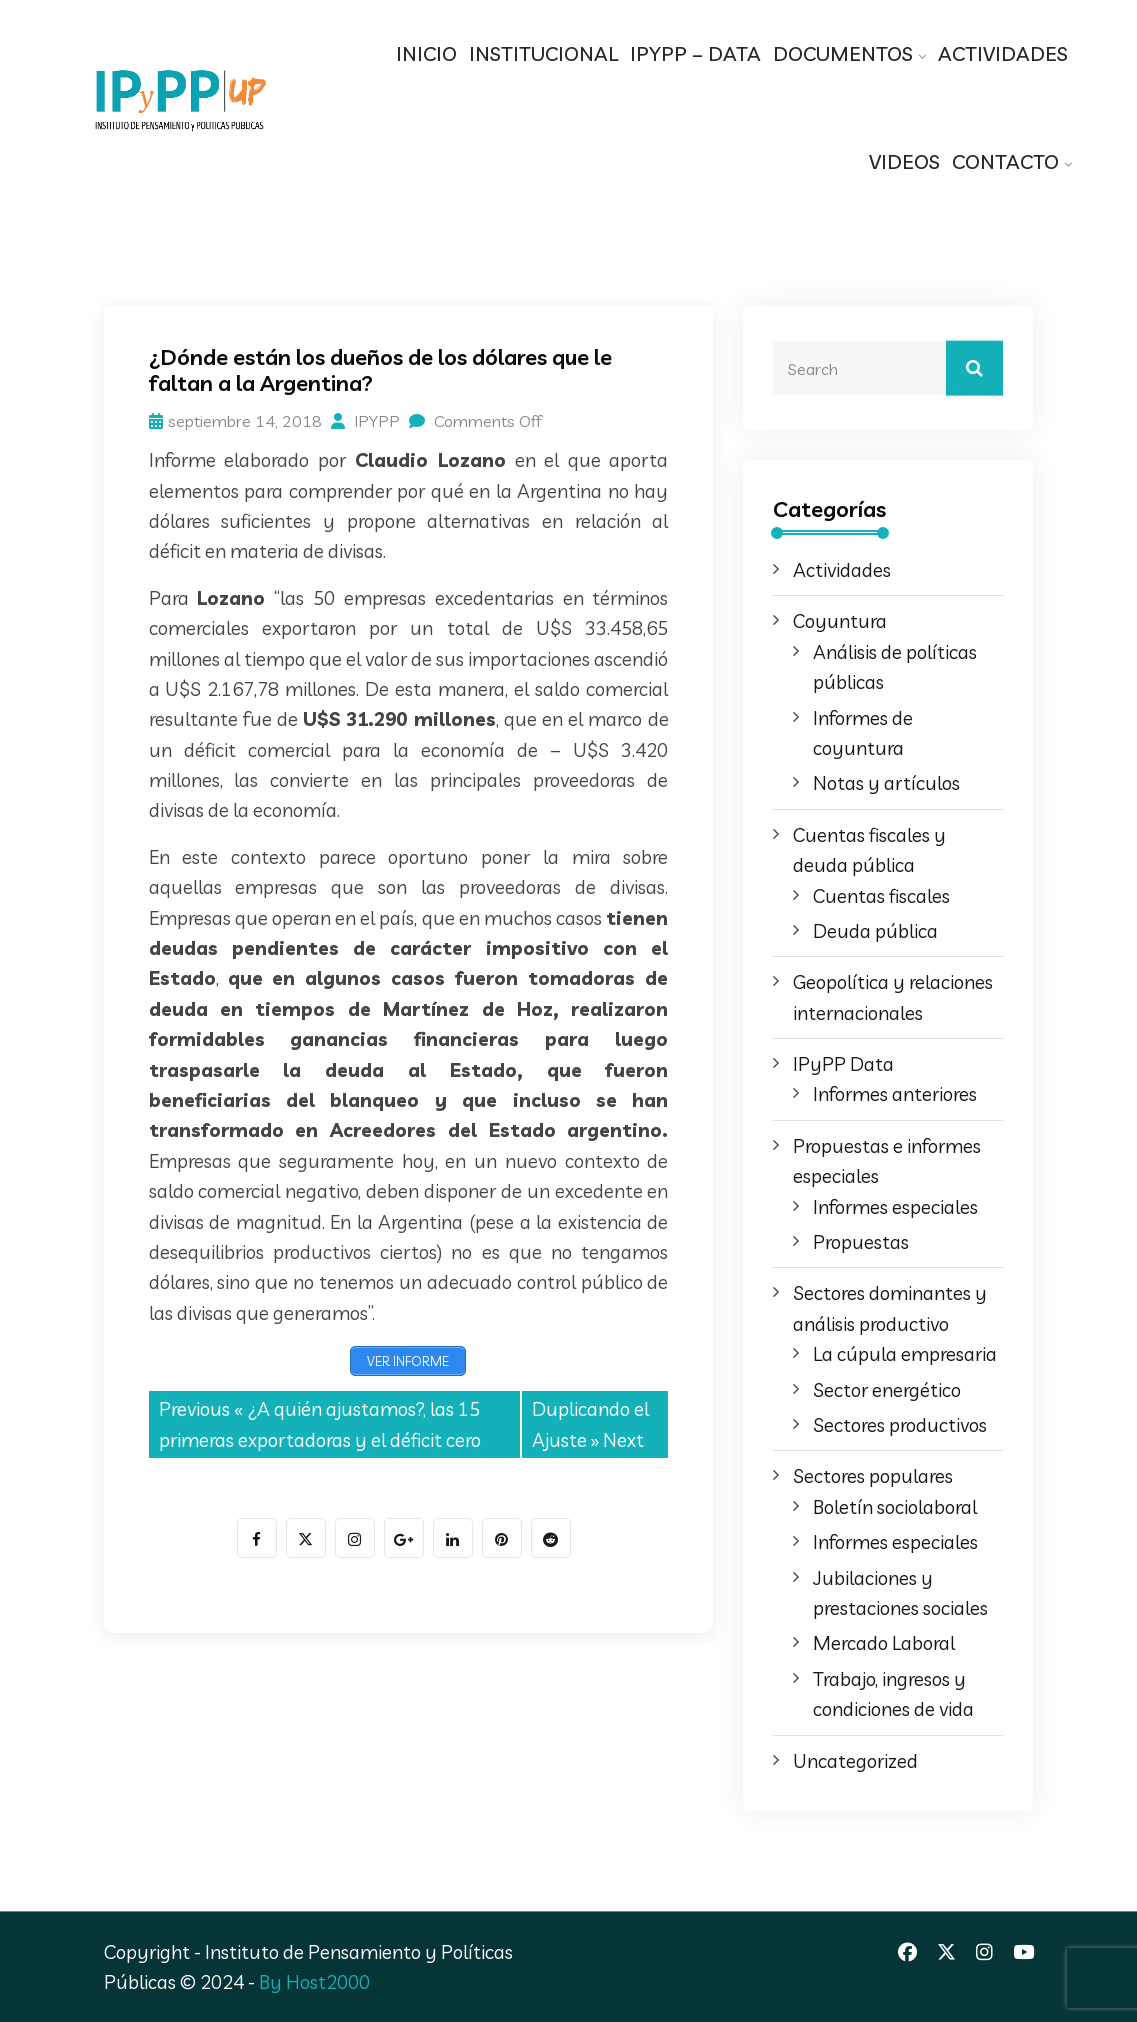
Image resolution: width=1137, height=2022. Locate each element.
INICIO (426, 53)
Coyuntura (840, 621)
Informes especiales (895, 1207)
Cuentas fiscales (881, 896)
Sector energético (887, 1390)
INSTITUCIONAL (543, 53)
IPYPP (365, 421)
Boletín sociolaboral (895, 1507)
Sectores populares (873, 1476)
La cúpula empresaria (905, 1354)
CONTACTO (1005, 161)
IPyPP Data (843, 1064)
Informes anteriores (895, 1094)
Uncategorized (855, 1761)
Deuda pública (875, 931)
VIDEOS (904, 161)
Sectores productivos (900, 1425)
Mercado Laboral (884, 1643)
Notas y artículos (886, 783)
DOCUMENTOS (843, 53)
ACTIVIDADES (1003, 53)
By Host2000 (314, 1982)
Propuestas (861, 1242)
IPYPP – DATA (695, 53)
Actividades (842, 570)
